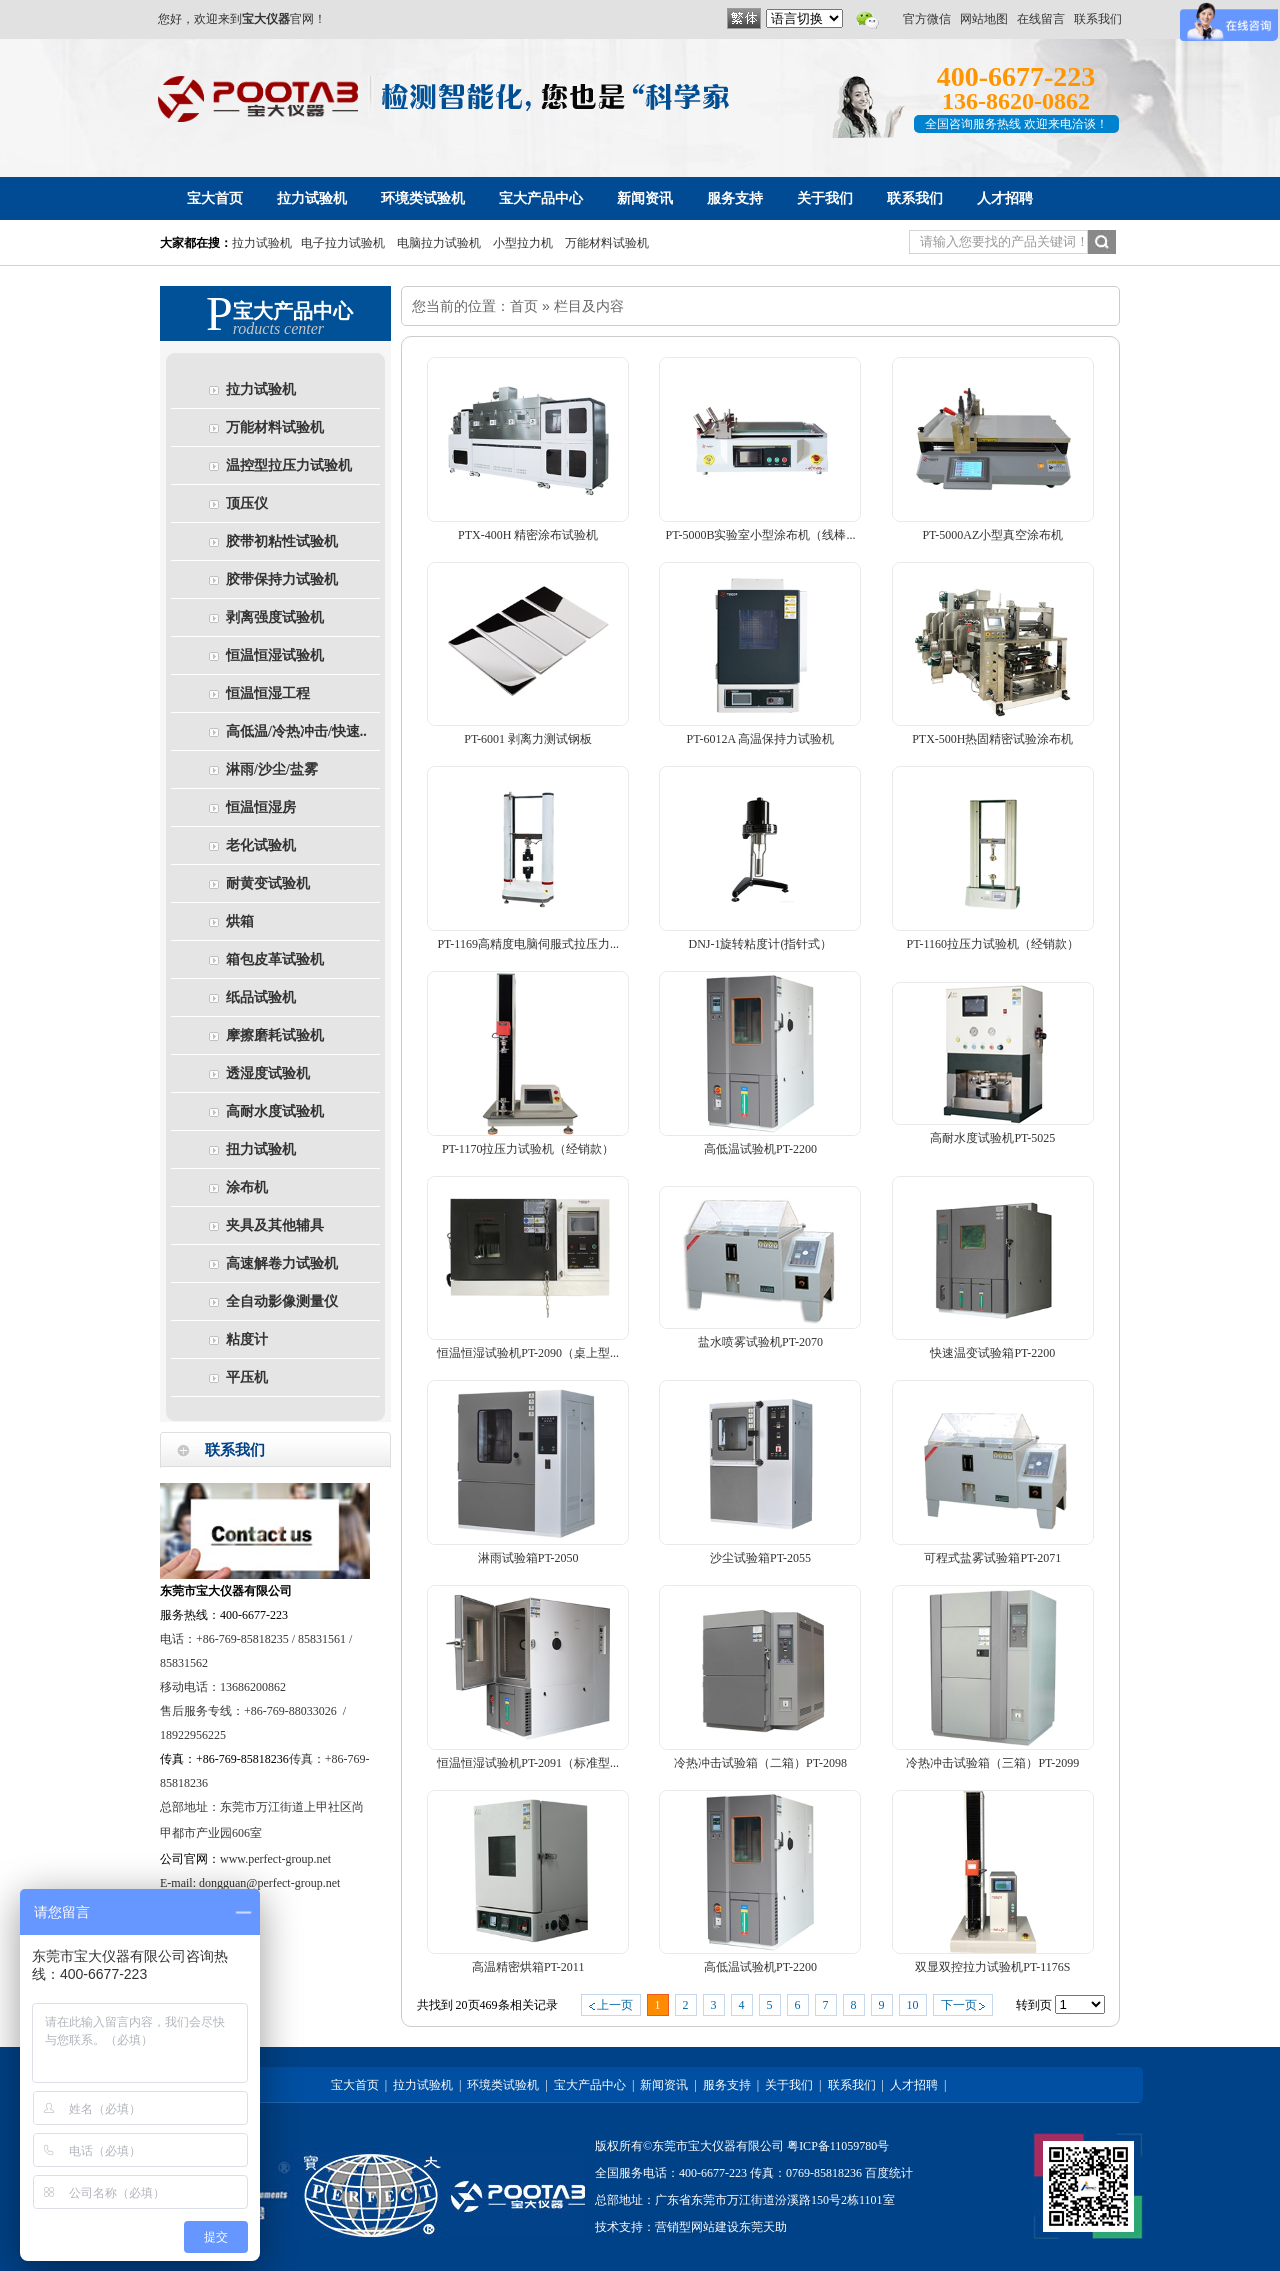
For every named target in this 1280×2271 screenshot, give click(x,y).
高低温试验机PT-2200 (760, 1149)
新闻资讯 (664, 2085)
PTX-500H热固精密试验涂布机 (992, 739)
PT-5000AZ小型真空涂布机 (992, 535)
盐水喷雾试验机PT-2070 (760, 1342)
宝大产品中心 (590, 2085)
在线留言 (1041, 19)
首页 (524, 306)
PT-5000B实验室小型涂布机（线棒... (761, 535)
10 (913, 2005)
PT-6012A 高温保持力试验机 (761, 739)
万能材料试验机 (607, 243)
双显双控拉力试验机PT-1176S (992, 1967)
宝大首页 (355, 2085)
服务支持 (727, 2085)
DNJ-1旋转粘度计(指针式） (760, 944)
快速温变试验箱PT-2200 (992, 1353)
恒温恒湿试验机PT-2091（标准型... (528, 1763)
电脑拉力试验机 (439, 243)
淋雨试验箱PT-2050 (528, 1558)
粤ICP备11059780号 (838, 2146)
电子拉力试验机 (343, 243)
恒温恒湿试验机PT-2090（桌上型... (528, 1353)
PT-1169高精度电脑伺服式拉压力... (527, 944)
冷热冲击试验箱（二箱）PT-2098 (760, 1763)
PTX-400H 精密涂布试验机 (528, 535)
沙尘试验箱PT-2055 (760, 1558)
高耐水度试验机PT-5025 (992, 1138)
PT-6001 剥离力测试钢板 (528, 739)
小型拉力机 (523, 243)
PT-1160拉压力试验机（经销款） (993, 944)
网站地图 (984, 19)
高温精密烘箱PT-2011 (528, 1967)
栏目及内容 (589, 306)
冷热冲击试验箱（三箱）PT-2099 (992, 1763)
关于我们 (789, 2085)
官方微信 (927, 19)
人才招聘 (914, 2085)
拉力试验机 (262, 243)
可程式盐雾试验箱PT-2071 (992, 1558)
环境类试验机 (503, 2085)
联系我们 (1098, 19)
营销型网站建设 (697, 2227)
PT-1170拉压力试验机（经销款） (528, 1149)
